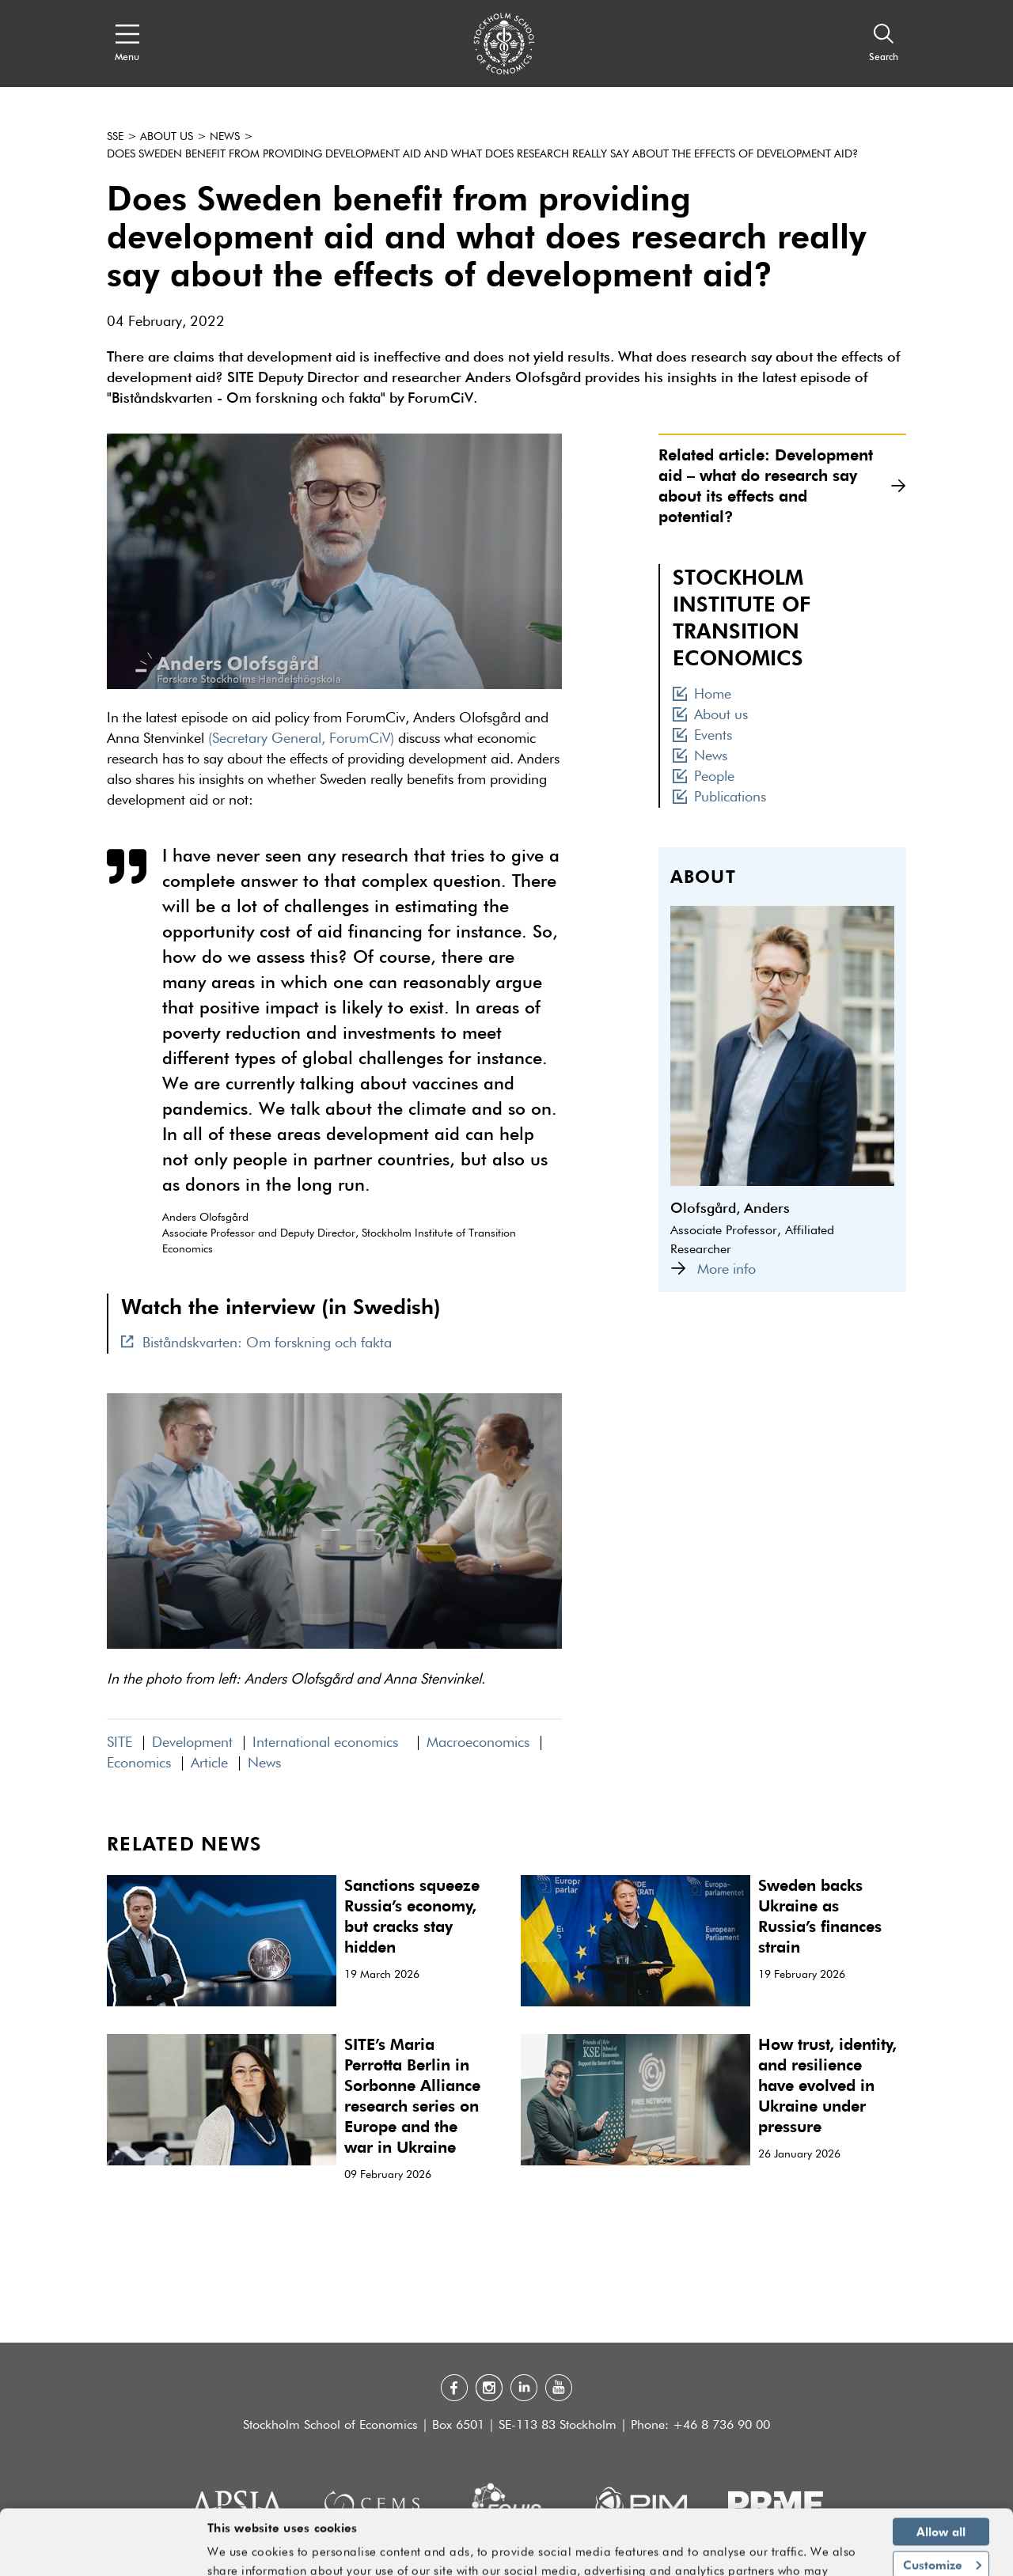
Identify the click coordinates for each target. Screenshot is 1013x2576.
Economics (139, 1763)
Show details (823, 2557)
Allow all (941, 2479)
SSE (115, 136)
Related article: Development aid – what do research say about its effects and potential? (782, 485)
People (703, 777)
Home (702, 695)
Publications (719, 797)
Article (209, 1763)
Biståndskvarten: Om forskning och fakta (256, 1343)
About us (166, 136)
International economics (329, 1743)
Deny (941, 2545)
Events (702, 736)
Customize (942, 2512)
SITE (119, 1743)
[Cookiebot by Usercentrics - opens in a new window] (102, 2555)
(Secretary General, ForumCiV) (301, 739)
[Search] (883, 43)
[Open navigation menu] (127, 43)
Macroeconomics (478, 1743)
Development (192, 1743)
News (225, 136)
